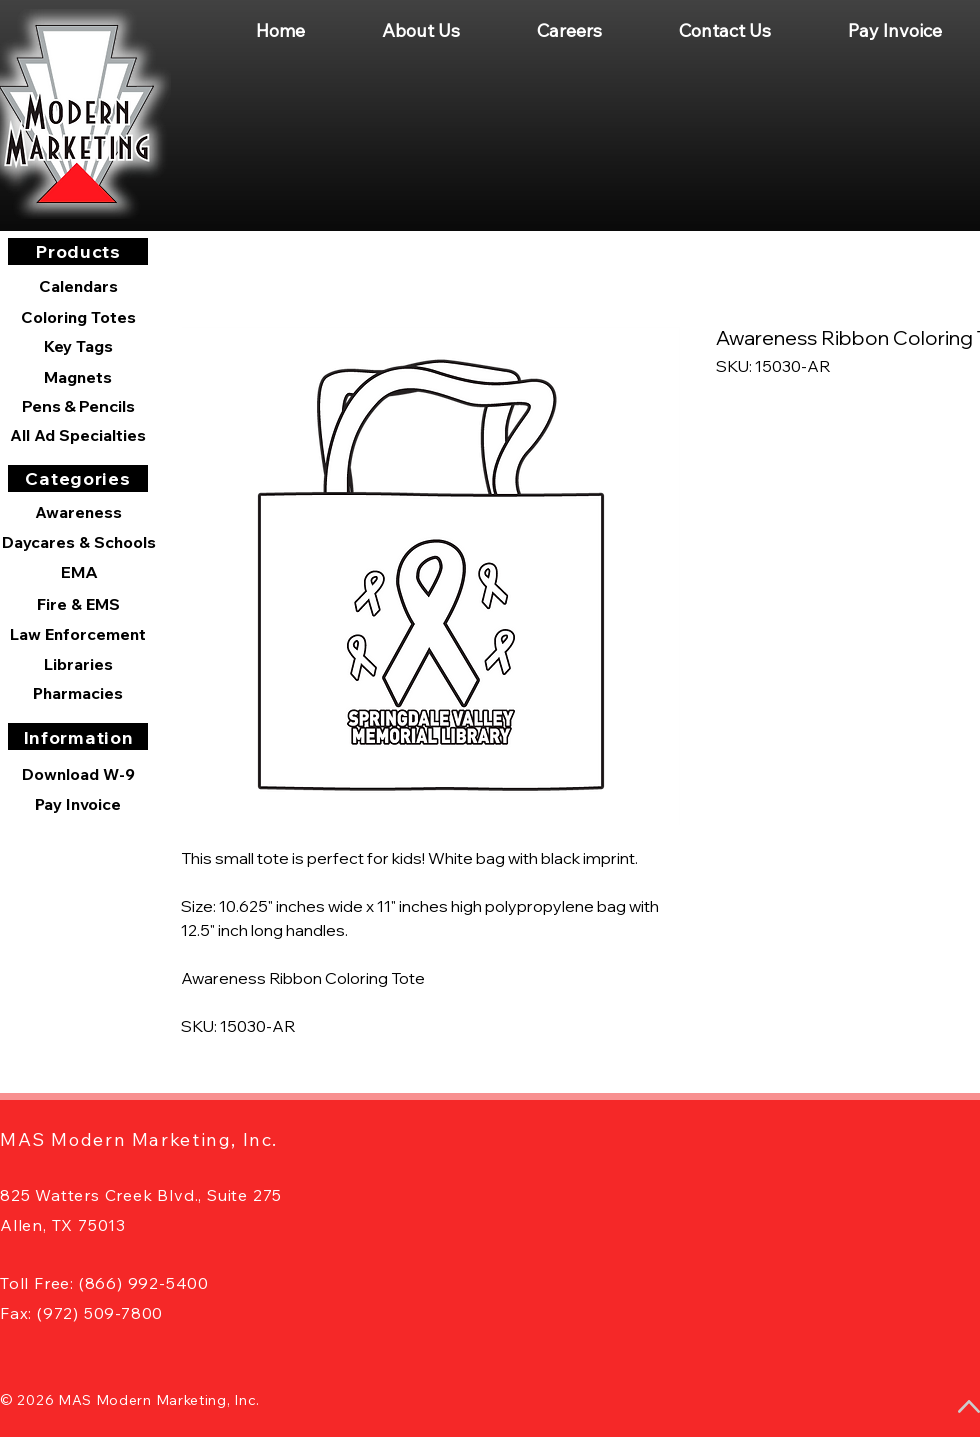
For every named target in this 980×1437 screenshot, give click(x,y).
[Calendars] (78, 286)
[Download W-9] (78, 774)
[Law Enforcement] (78, 634)
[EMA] (79, 572)
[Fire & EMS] (78, 604)
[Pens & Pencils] (78, 406)
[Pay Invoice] (78, 804)
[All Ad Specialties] (78, 435)
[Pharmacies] (78, 693)
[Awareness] (78, 512)
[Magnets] (78, 377)
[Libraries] (78, 664)
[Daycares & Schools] (79, 542)
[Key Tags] (78, 346)
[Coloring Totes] (78, 317)
